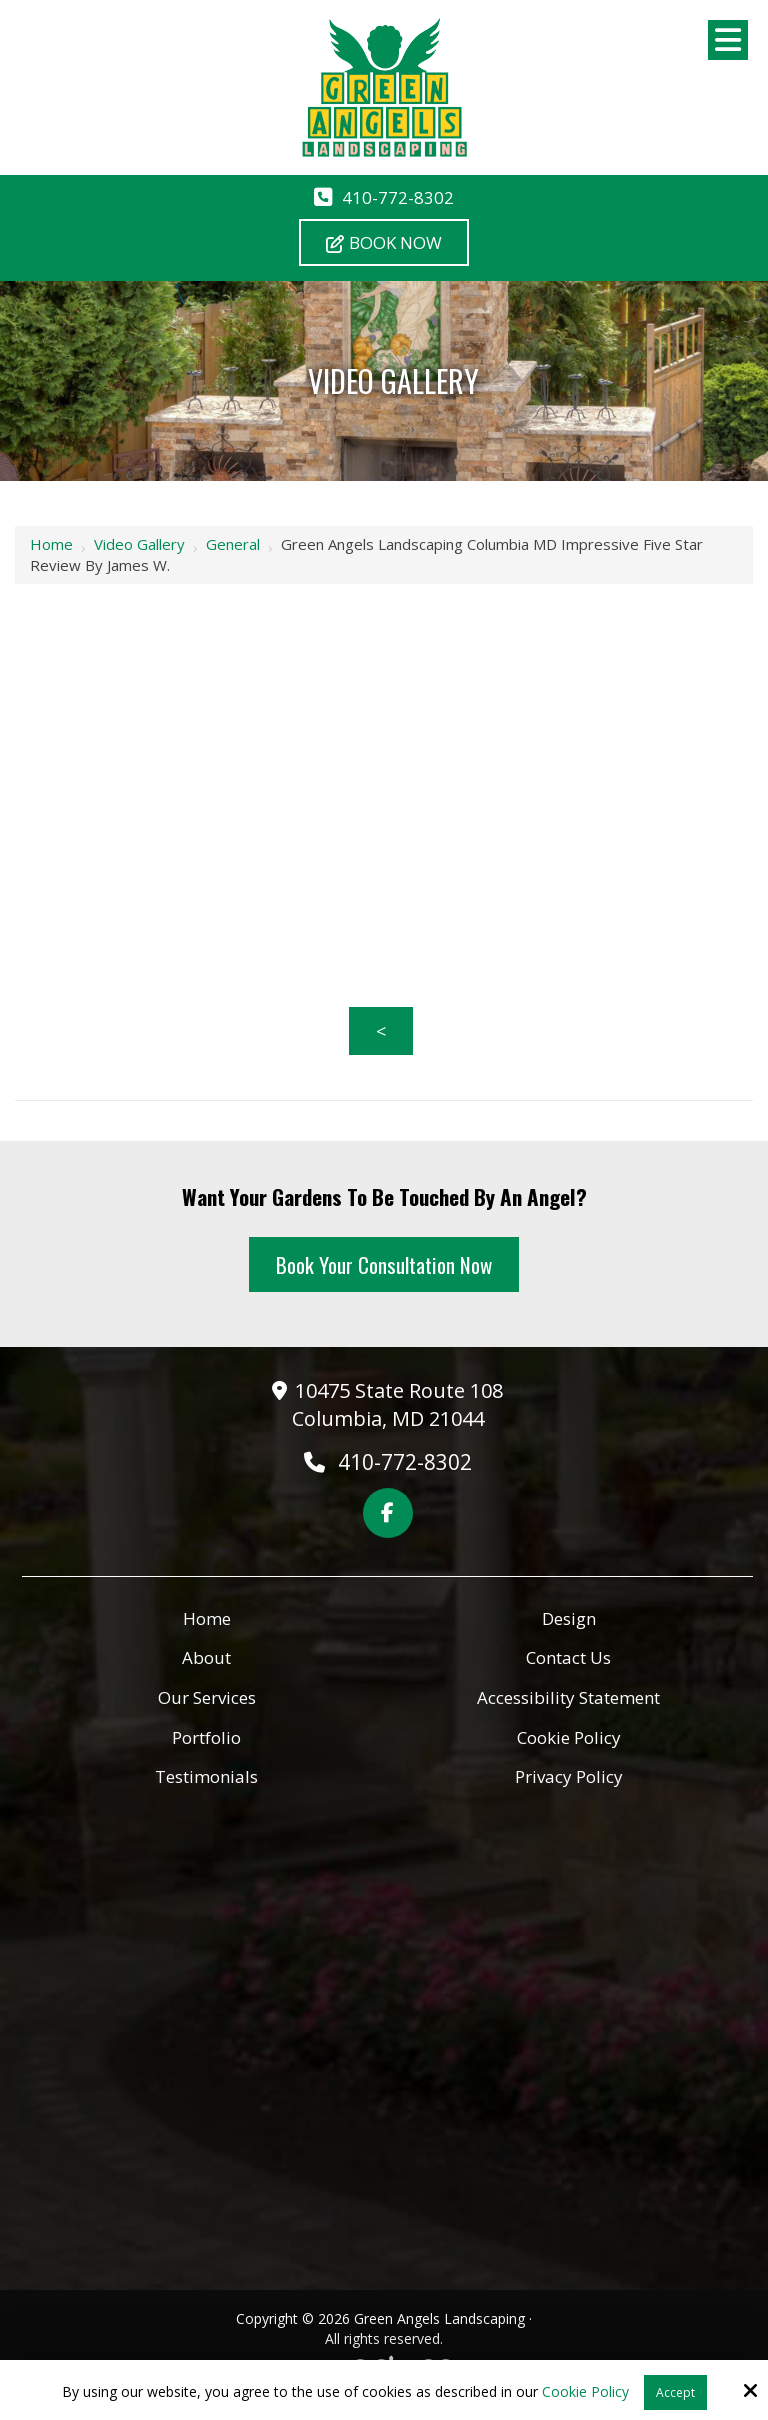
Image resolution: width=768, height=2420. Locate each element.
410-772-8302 (398, 197)
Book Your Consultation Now (384, 1264)
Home (51, 544)
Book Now (384, 242)
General (233, 544)
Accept (675, 2392)
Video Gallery (139, 544)
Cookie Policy (585, 2392)
